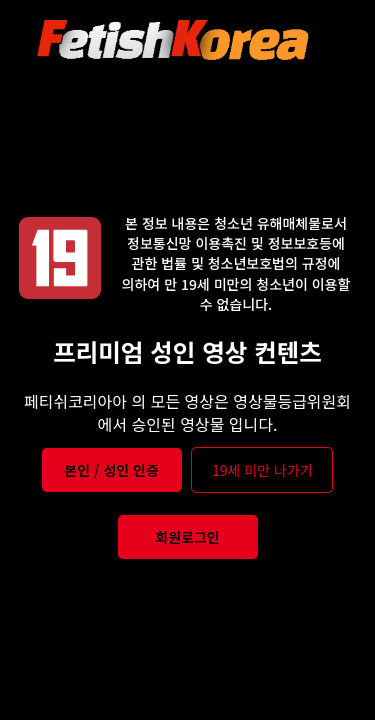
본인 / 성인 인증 (111, 470)
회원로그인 (187, 537)
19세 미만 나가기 (262, 470)
